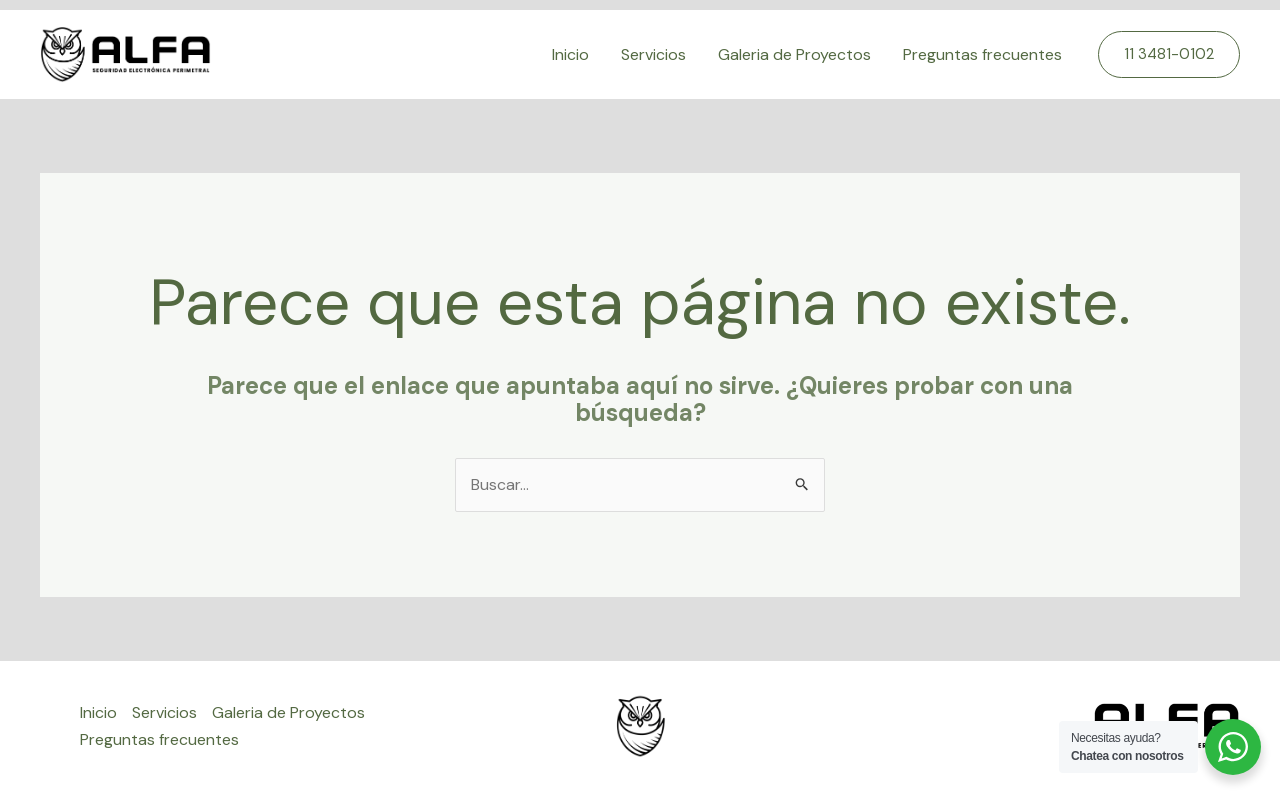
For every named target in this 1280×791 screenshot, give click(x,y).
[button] (1169, 54)
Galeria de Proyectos (794, 54)
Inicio (570, 54)
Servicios (653, 54)
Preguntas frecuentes (982, 54)
